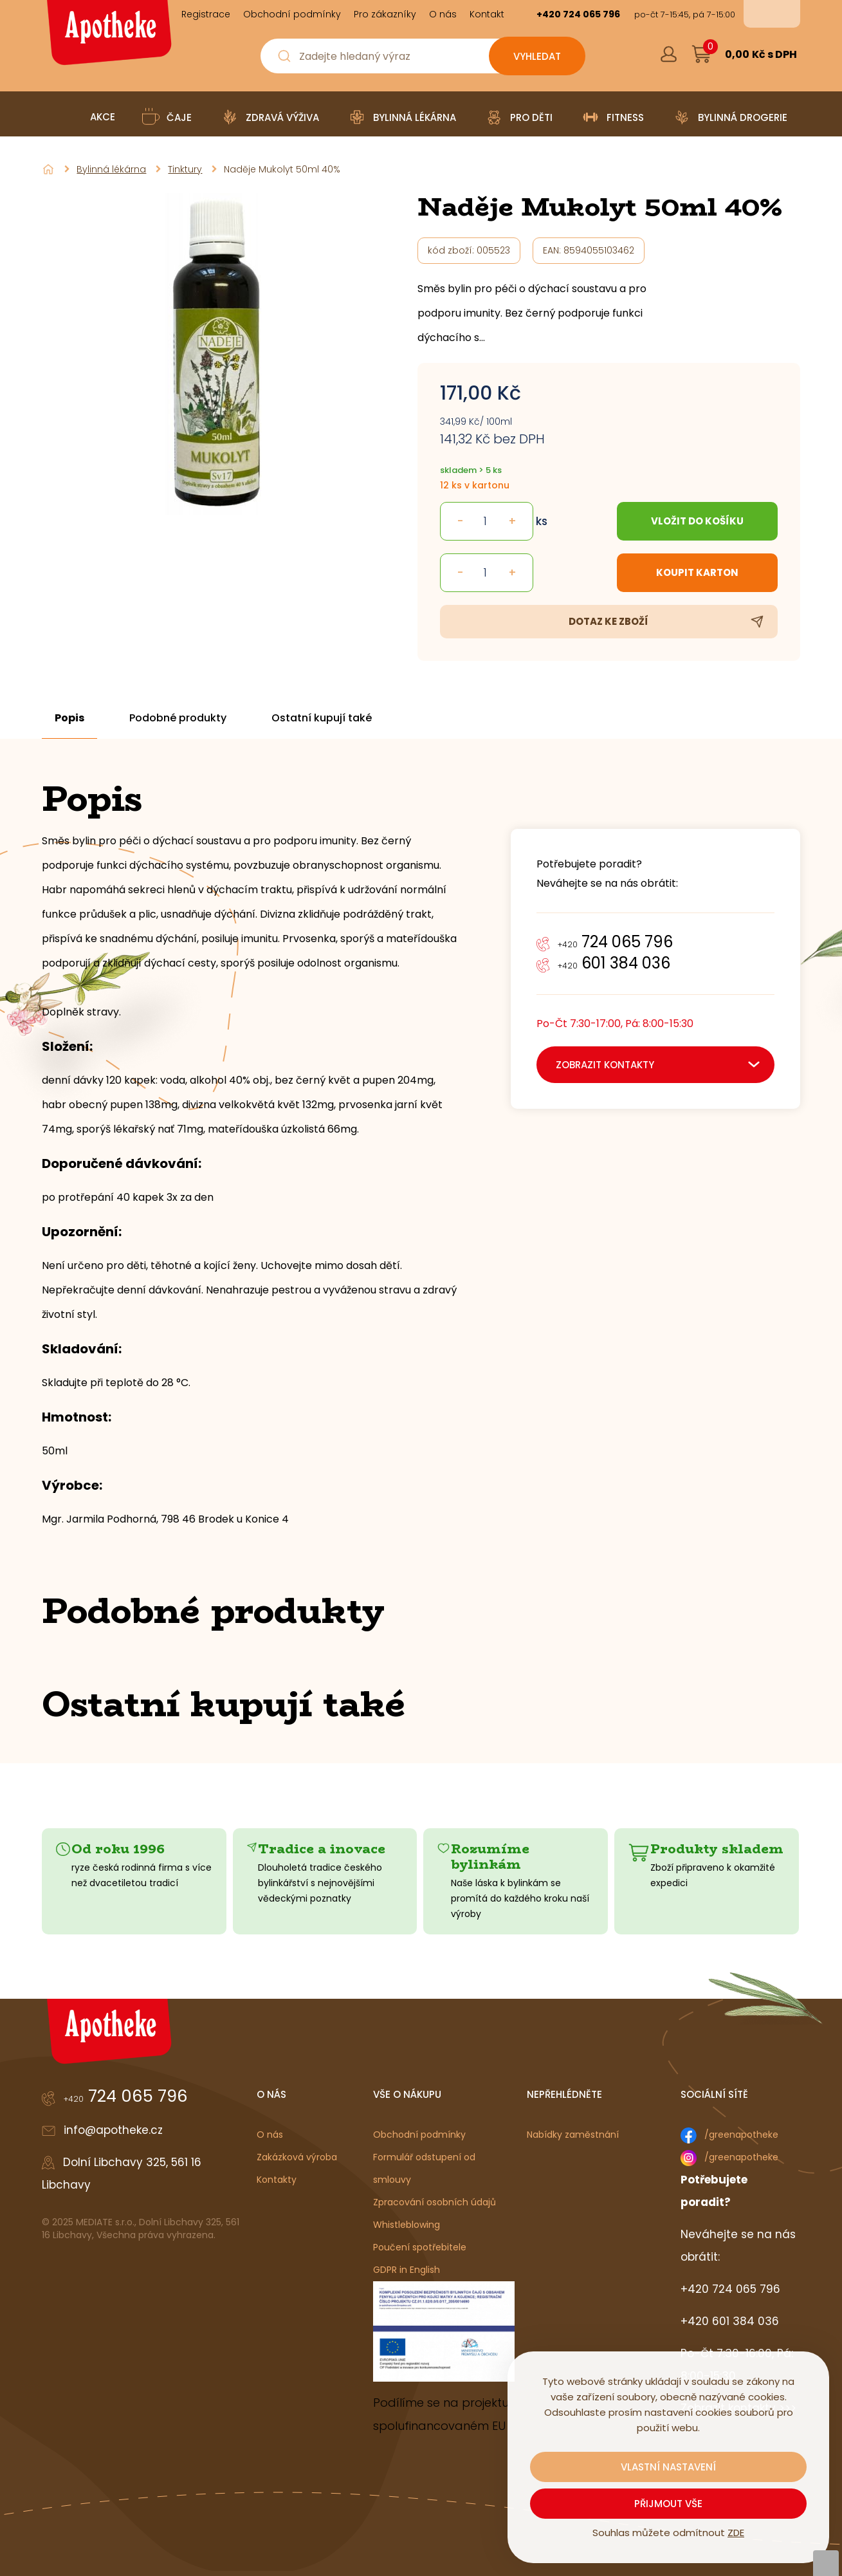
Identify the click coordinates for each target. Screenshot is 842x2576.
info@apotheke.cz (113, 2130)
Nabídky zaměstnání (573, 2134)
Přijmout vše (668, 2503)
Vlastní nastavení (668, 2467)
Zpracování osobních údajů (434, 2202)
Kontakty (277, 2179)
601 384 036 (614, 963)
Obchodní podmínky (419, 2134)
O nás (270, 2134)
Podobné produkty (177, 718)
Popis (69, 718)
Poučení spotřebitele (419, 2247)
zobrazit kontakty (605, 1064)
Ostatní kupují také (321, 718)
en (781, 13)
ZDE (736, 2532)
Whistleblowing (406, 2224)
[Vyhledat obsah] (537, 56)
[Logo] (107, 37)
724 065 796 (615, 941)
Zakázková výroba (297, 2157)
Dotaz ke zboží (608, 621)
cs (763, 13)
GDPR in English (406, 2269)
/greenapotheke (741, 2134)
